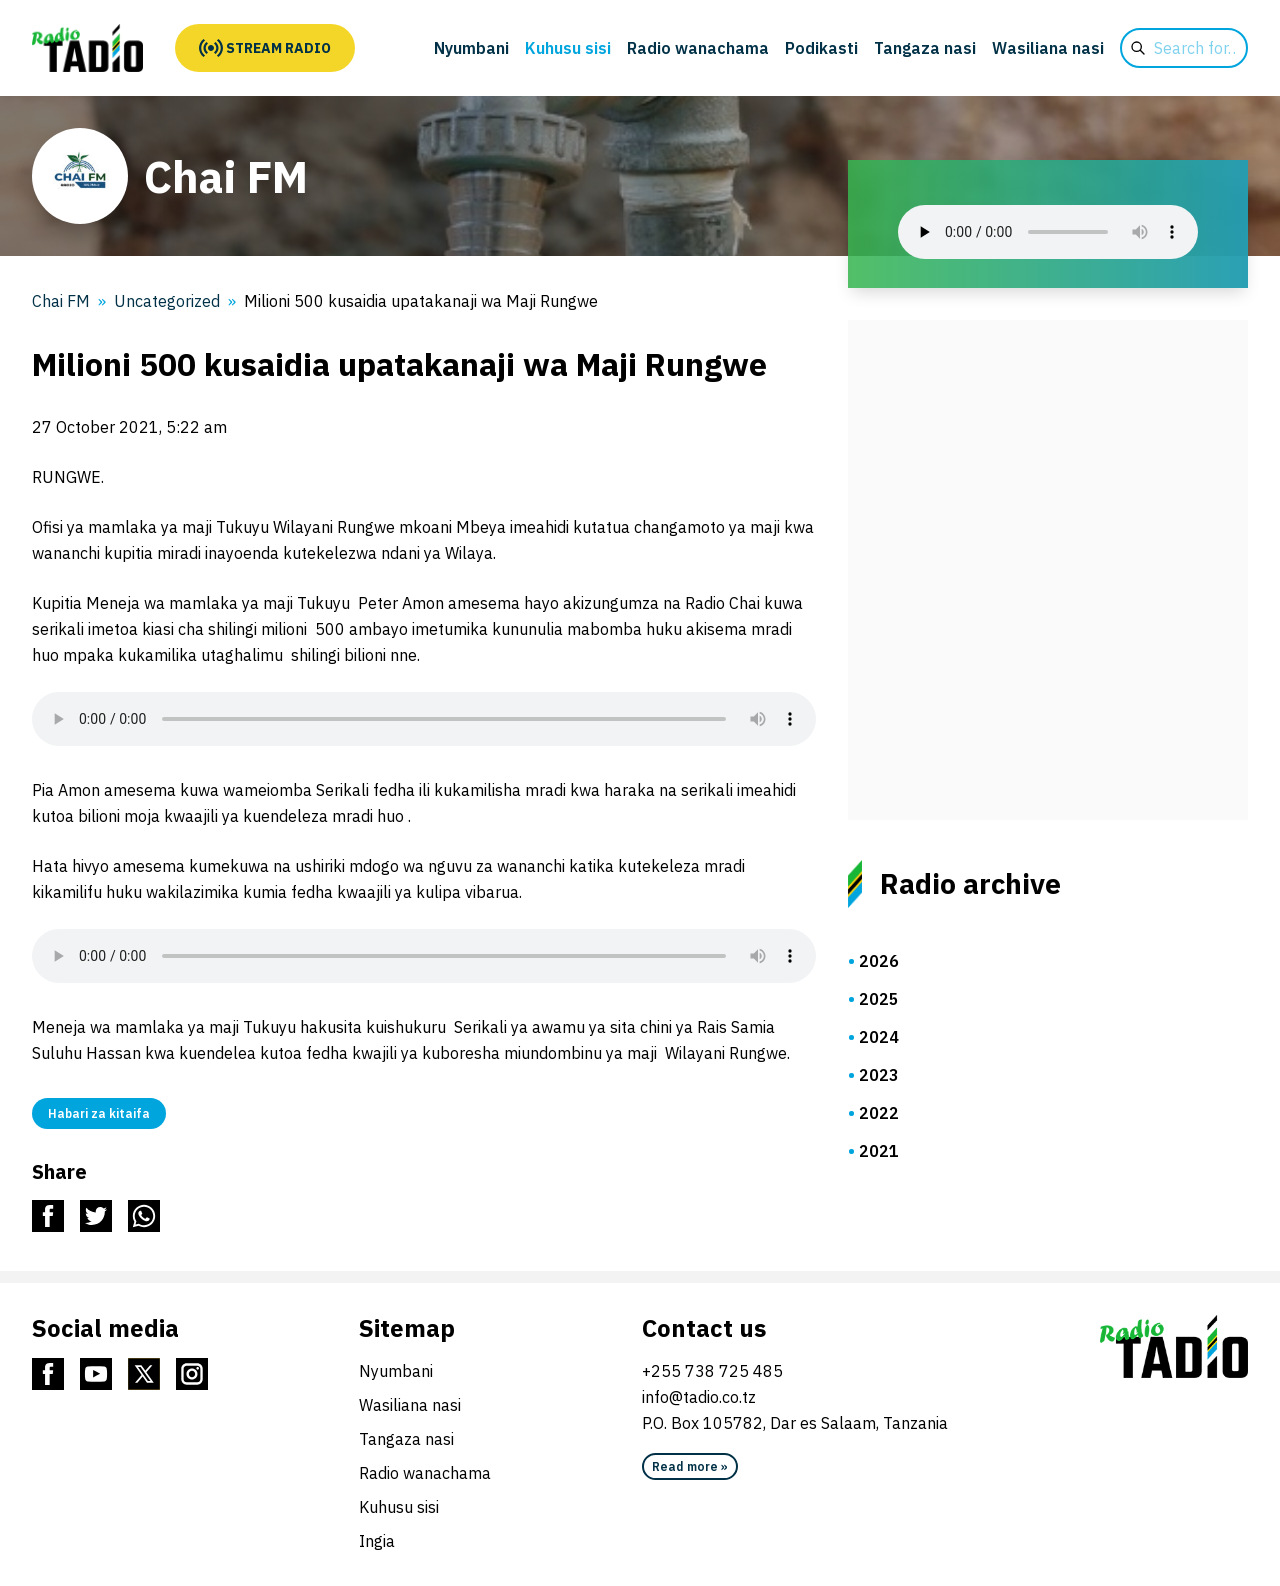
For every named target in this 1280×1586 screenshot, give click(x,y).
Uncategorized (167, 301)
